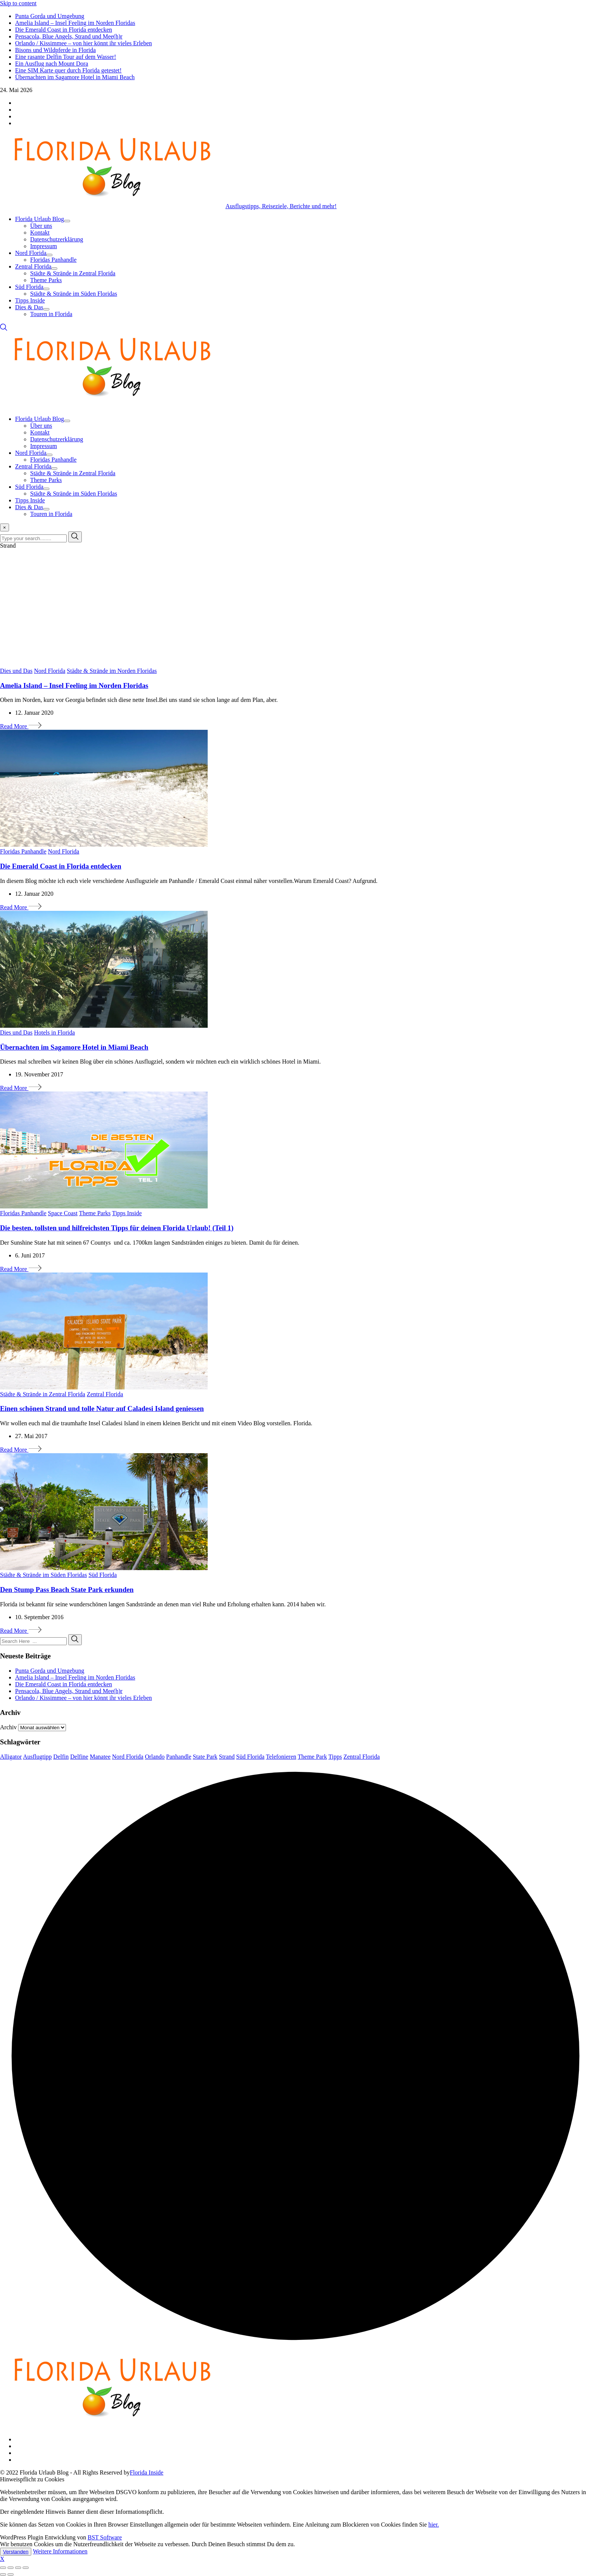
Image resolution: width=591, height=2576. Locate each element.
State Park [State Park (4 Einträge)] (205, 1756)
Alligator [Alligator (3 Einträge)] (11, 1756)
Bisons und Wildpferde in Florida (55, 50)
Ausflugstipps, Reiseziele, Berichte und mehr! (281, 206)
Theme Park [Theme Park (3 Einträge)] (312, 1756)
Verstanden (15, 2552)
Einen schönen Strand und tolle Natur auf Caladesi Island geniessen (102, 1408)
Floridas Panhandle (53, 259)
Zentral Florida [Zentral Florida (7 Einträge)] (361, 1756)
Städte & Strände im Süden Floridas (73, 293)
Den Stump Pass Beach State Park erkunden (66, 1589)
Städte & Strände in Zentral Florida (72, 273)
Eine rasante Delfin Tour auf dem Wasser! (65, 57)
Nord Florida (30, 253)
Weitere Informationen (60, 2551)
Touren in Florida (51, 314)
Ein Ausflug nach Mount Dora (51, 63)
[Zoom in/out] (26, 2568)
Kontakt (40, 232)
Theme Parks (46, 280)
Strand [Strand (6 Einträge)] (227, 1756)
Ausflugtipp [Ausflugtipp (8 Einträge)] (37, 1756)
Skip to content (18, 3)
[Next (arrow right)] (11, 2574)
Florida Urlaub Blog (39, 219)
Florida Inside (146, 2472)
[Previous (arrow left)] (3, 2574)
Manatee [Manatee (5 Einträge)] (100, 1756)
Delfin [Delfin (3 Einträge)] (61, 1756)
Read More (20, 726)
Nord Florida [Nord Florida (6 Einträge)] (127, 1756)
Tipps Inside (30, 300)
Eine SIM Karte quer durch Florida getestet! (68, 70)
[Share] (11, 2568)
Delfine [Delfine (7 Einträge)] (79, 1756)
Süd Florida (29, 287)
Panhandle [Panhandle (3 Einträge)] (178, 1756)
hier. (433, 2524)
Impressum (43, 246)
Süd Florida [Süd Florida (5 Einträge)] (250, 1756)
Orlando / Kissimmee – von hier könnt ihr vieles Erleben (83, 43)
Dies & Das (29, 307)
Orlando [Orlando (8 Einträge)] (154, 1756)
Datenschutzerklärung (56, 239)
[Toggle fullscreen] (18, 2568)
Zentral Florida (33, 266)
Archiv (8, 1727)
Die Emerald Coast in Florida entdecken (63, 29)
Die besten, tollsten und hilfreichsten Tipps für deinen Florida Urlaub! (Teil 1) (116, 1228)
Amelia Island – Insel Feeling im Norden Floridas (75, 23)
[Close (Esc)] (3, 2568)
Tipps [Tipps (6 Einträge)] (335, 1756)
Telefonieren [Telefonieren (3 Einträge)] (281, 1756)
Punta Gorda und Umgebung (49, 16)
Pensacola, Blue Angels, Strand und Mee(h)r (68, 36)
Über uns (41, 226)
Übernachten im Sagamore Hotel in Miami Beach (75, 77)
